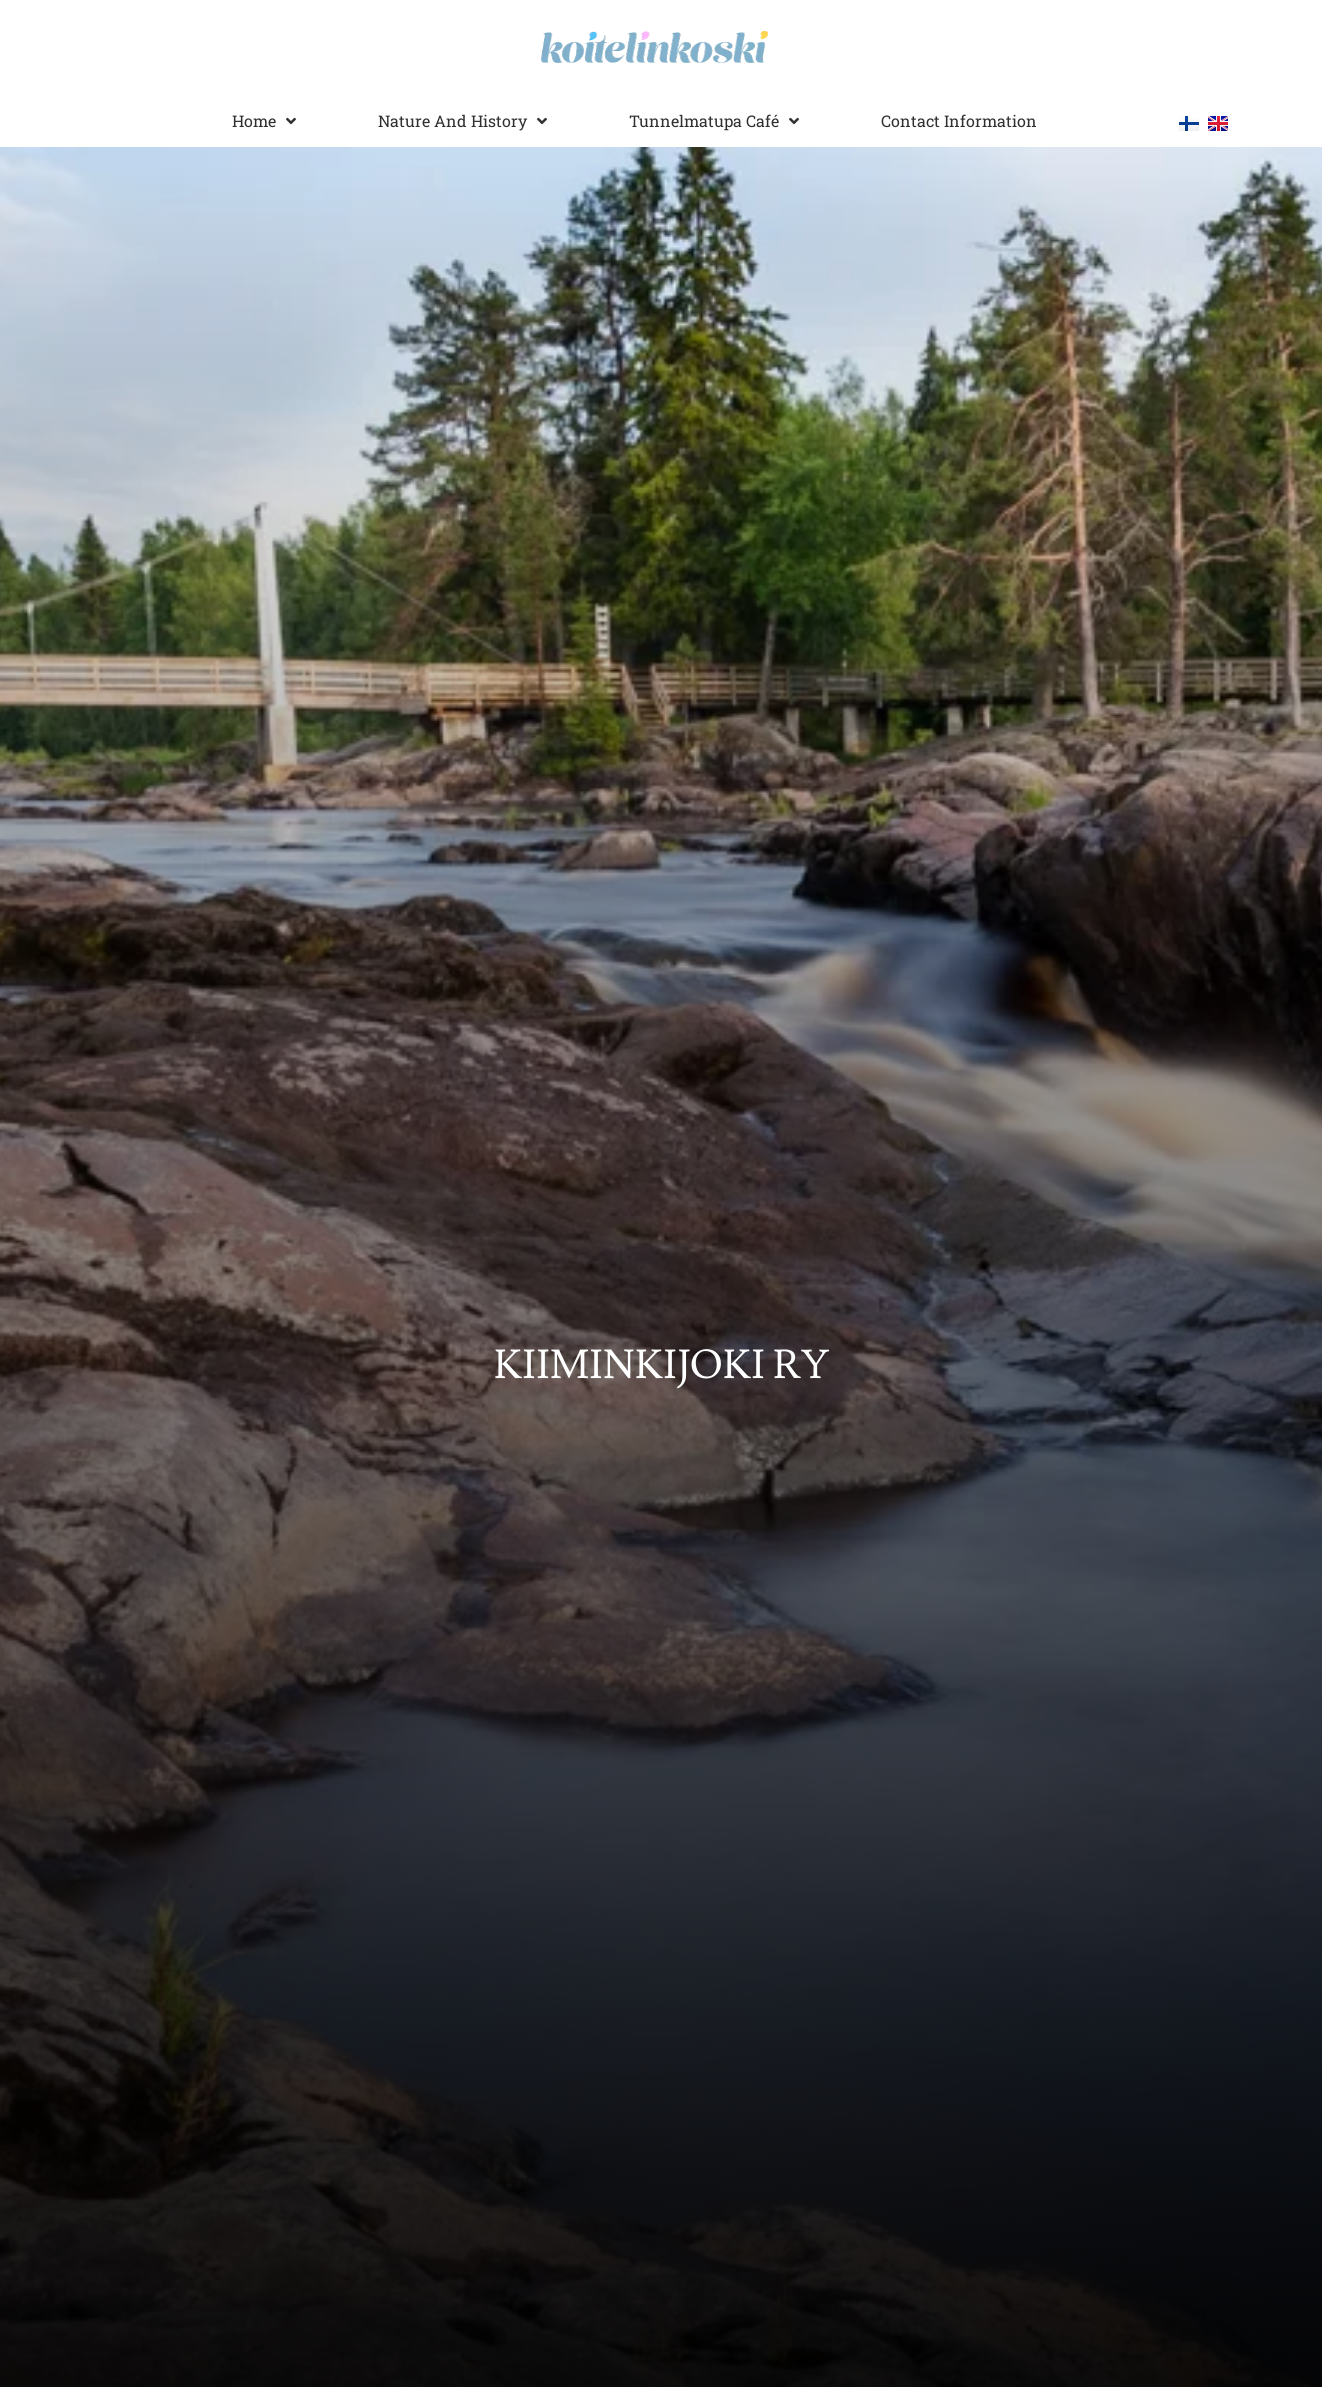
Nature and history (462, 121)
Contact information (959, 120)
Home (264, 121)
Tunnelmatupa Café (714, 121)
